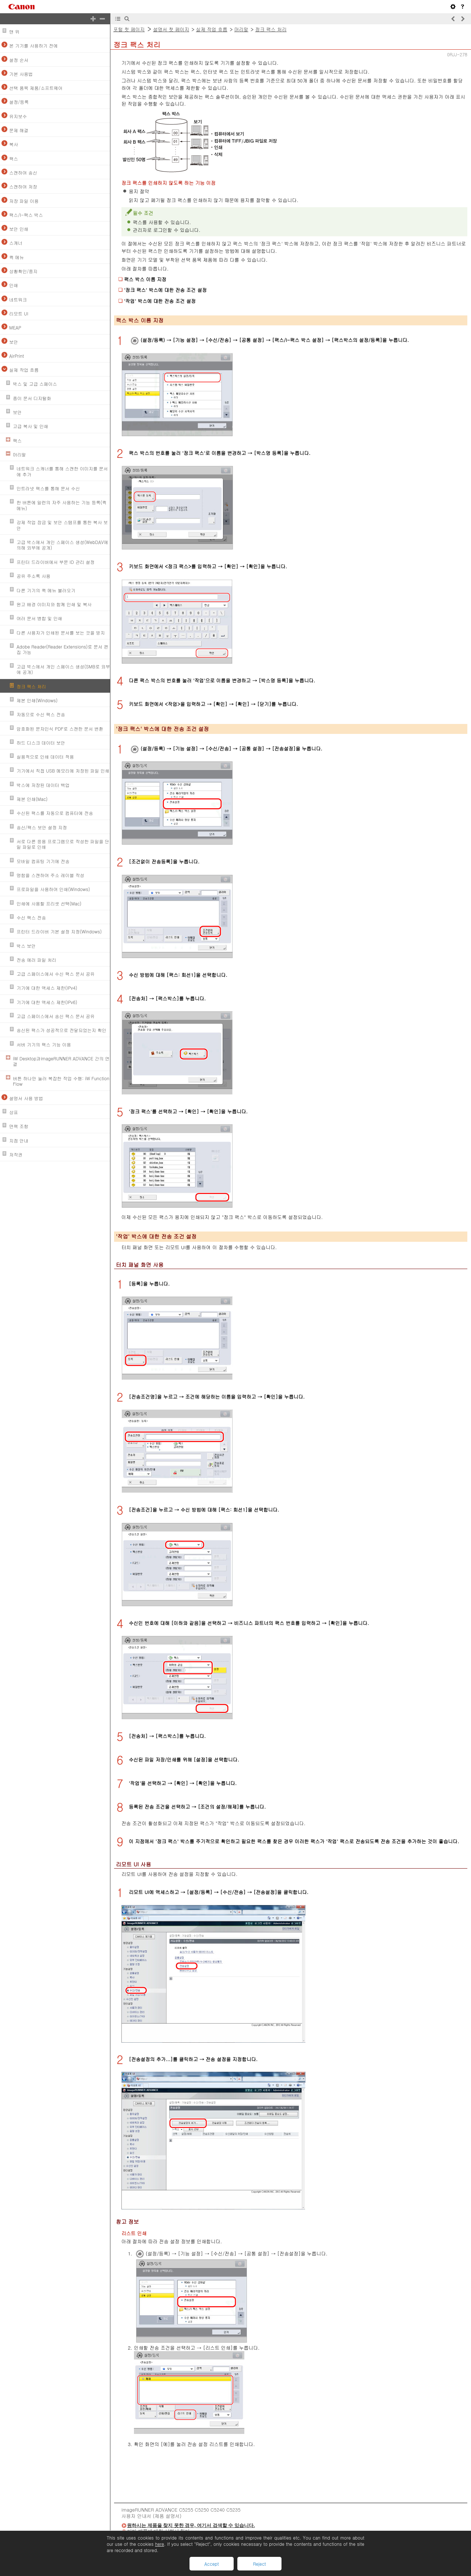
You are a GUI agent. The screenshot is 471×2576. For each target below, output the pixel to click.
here (159, 2544)
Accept (211, 2564)
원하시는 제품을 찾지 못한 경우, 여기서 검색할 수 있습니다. (191, 2525)
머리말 (241, 29)
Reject (259, 2564)
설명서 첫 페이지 (171, 29)
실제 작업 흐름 (211, 29)
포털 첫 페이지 (129, 29)
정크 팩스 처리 (270, 29)
